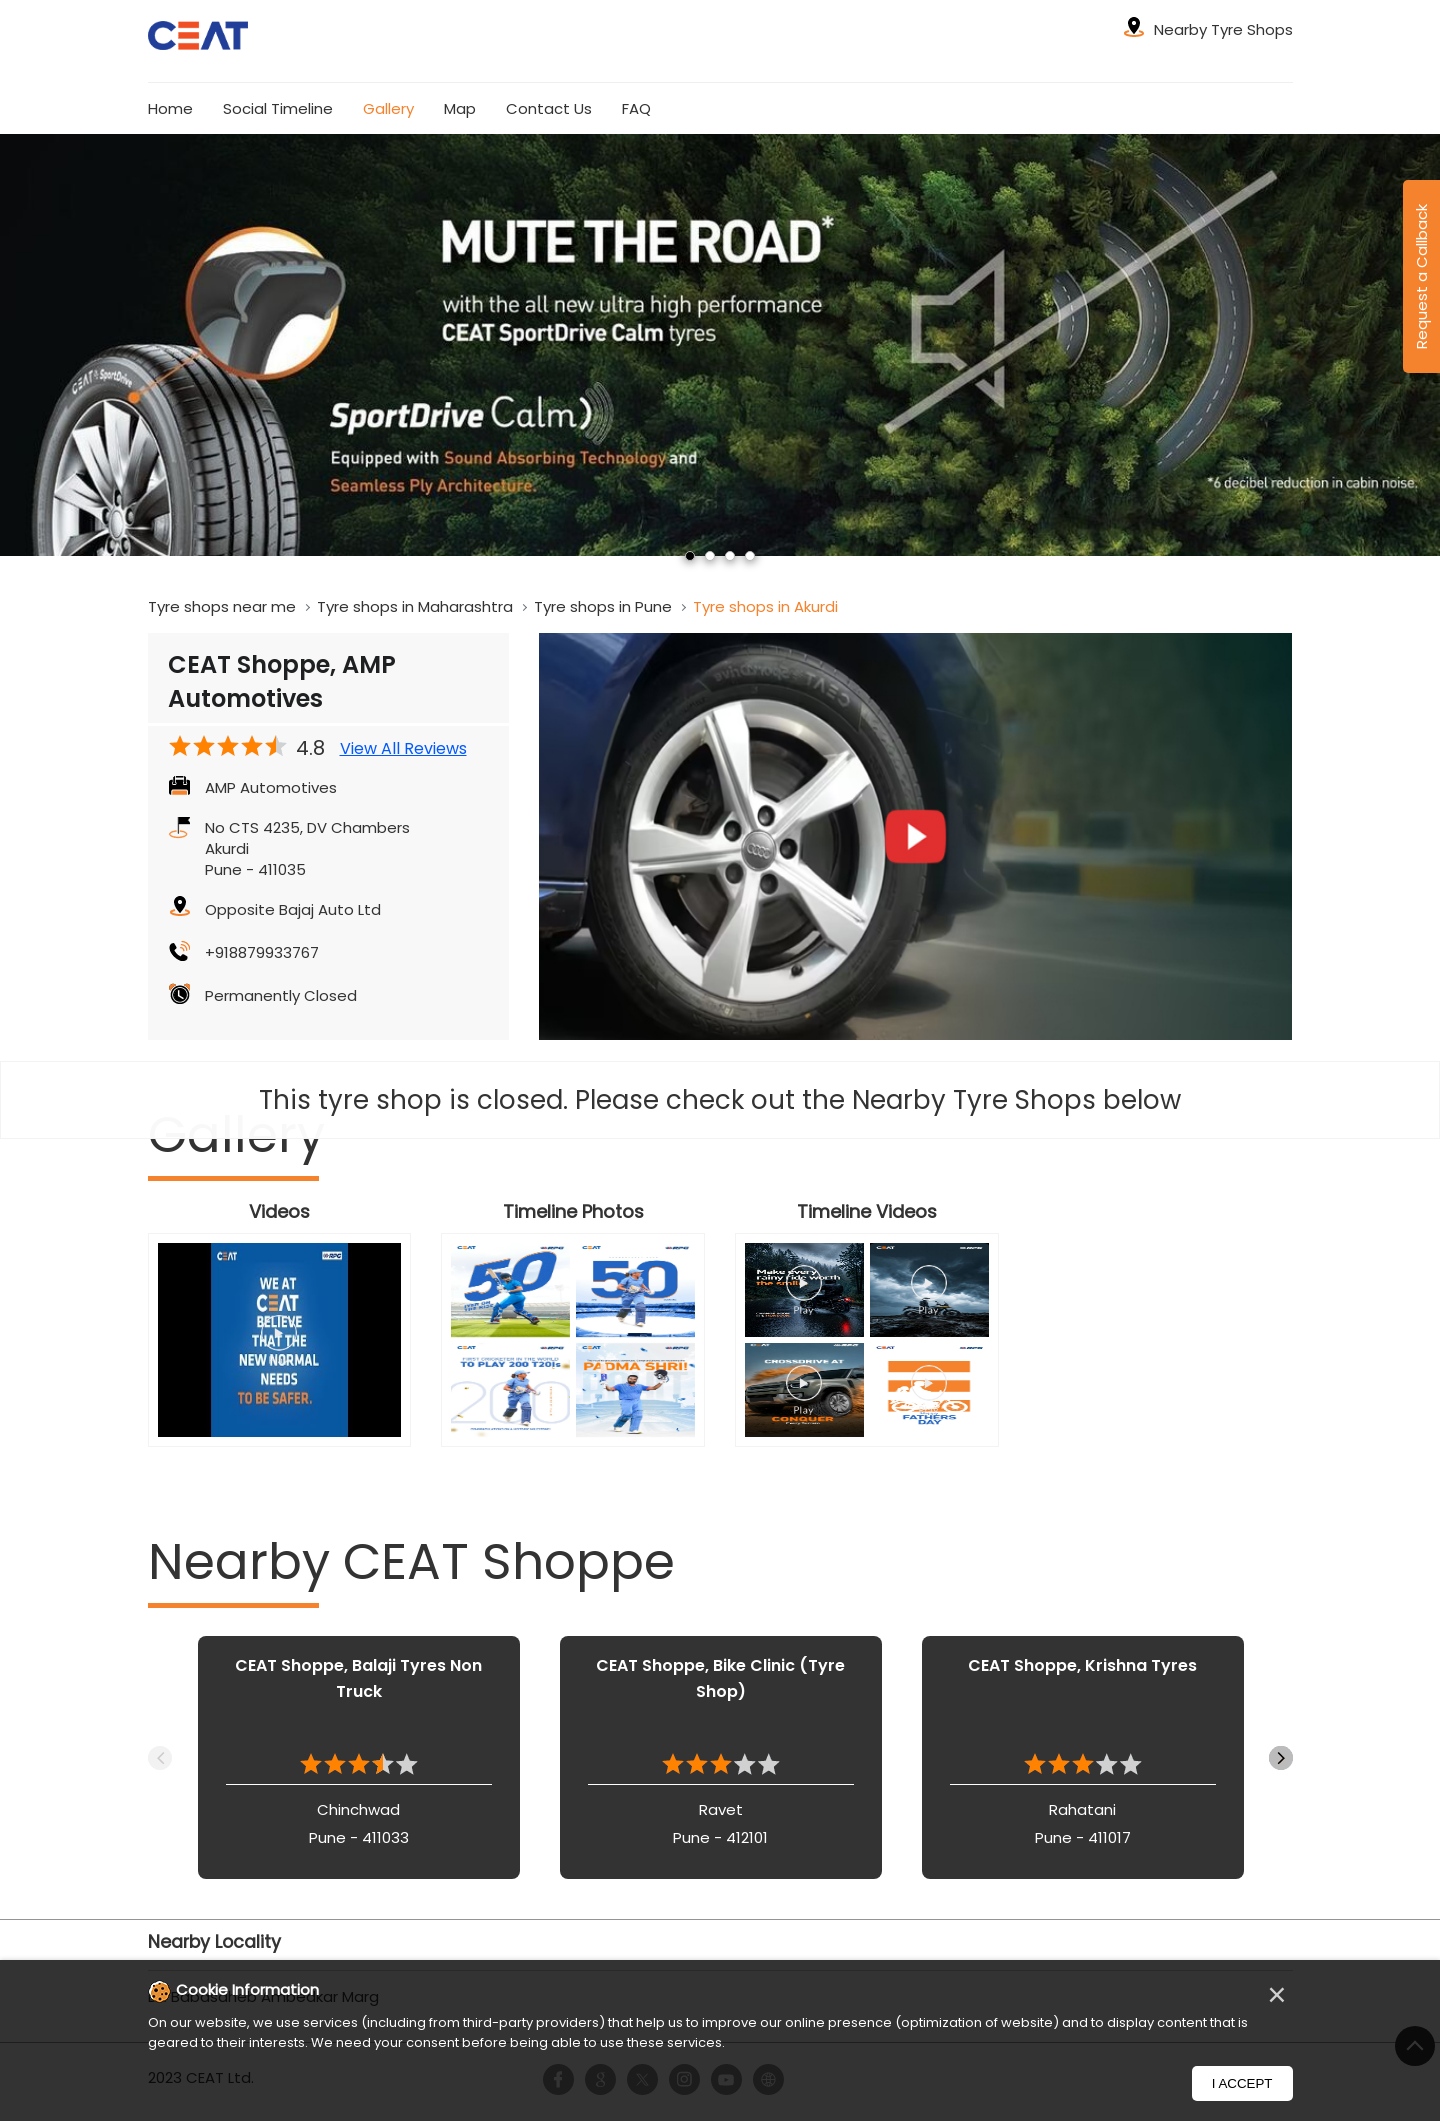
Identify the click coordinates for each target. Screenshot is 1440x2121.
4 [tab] (750, 556)
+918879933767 (262, 952)
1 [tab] (690, 556)
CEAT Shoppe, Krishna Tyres (1082, 1665)
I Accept (1242, 2083)
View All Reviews (403, 749)
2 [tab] (710, 556)
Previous (160, 1758)
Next (1281, 1758)
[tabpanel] (720, 345)
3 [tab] (730, 556)
